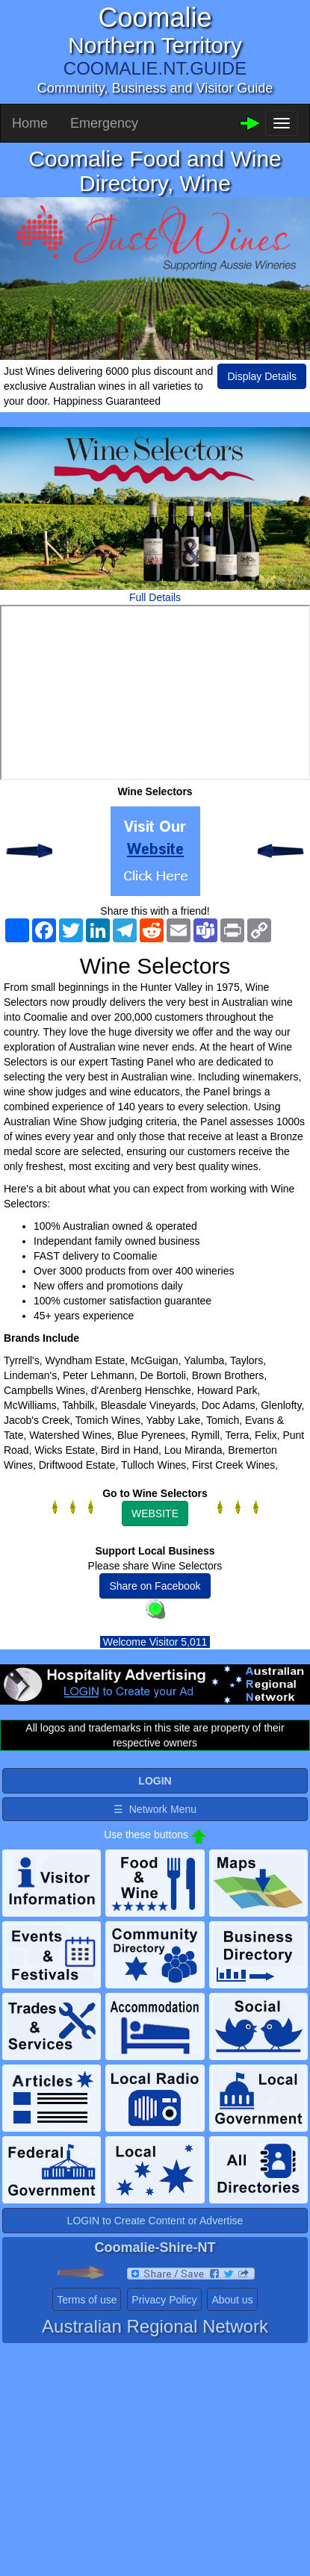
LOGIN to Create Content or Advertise (155, 2221)
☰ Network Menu (155, 1809)
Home (30, 123)
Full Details (155, 597)
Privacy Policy (163, 2300)
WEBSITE (155, 1513)
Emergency (104, 123)
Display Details (262, 376)
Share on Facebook (154, 1586)
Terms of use (87, 2300)
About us (231, 2300)
